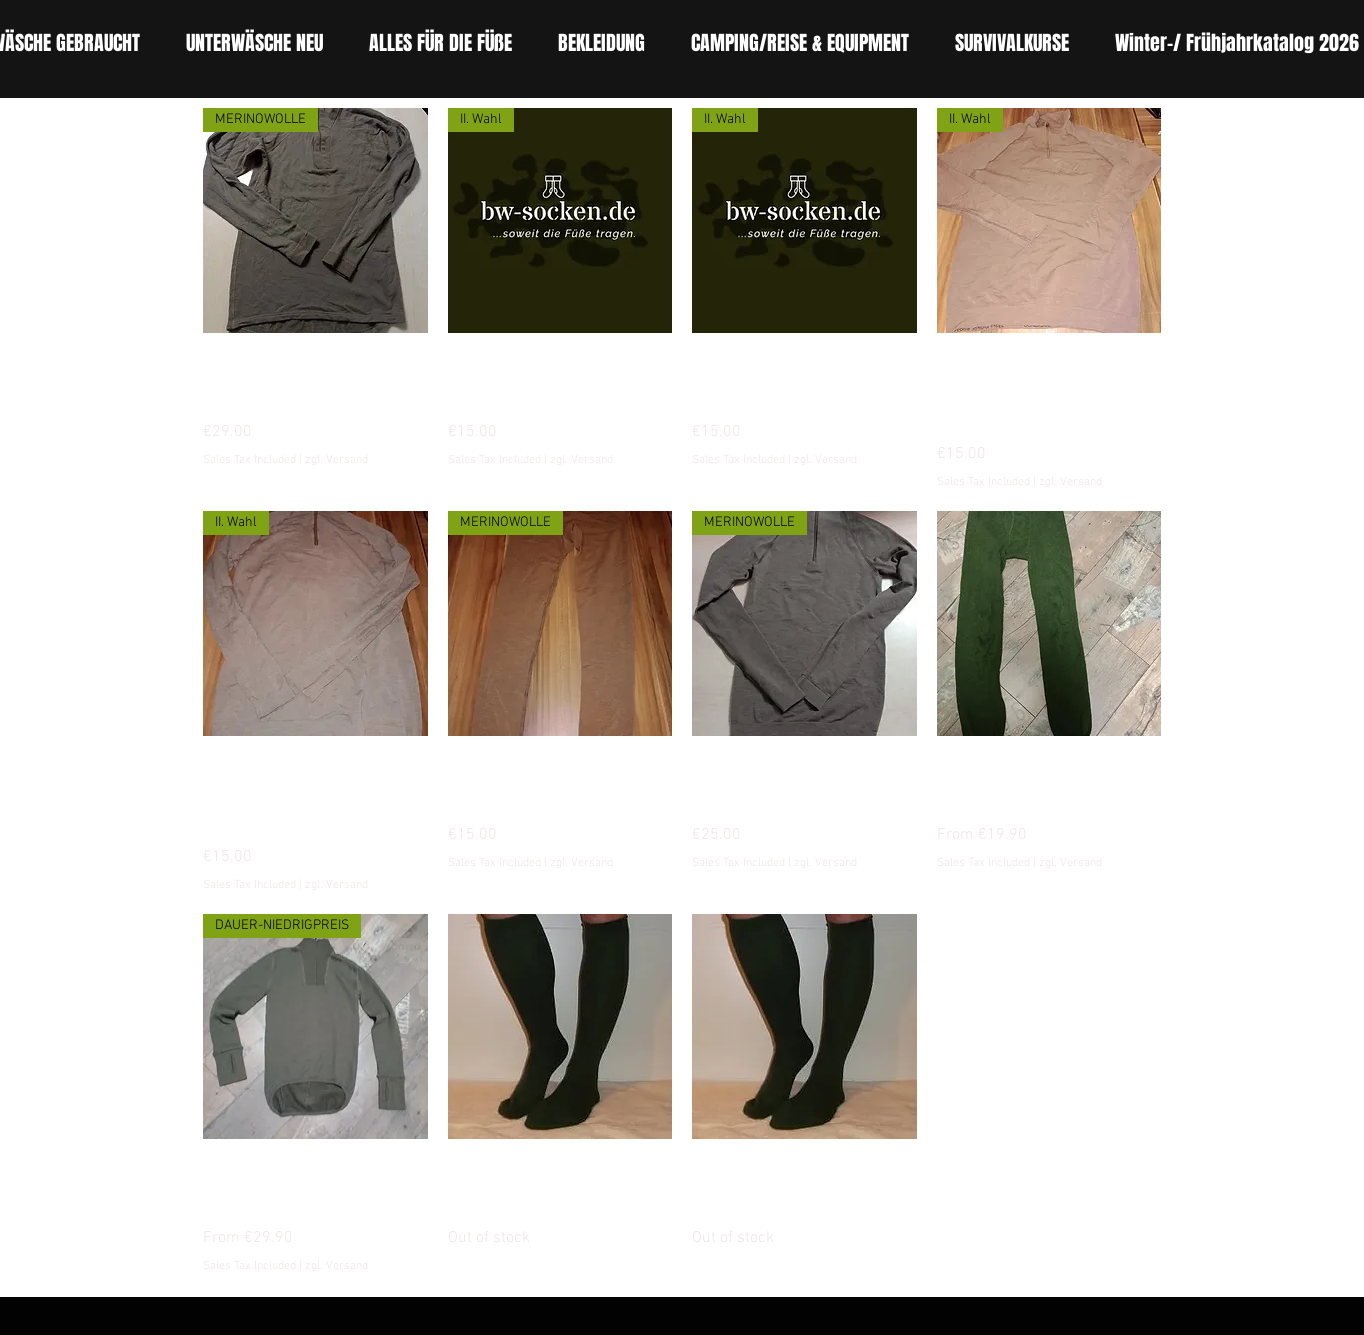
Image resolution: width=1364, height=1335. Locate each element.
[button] (440, 43)
